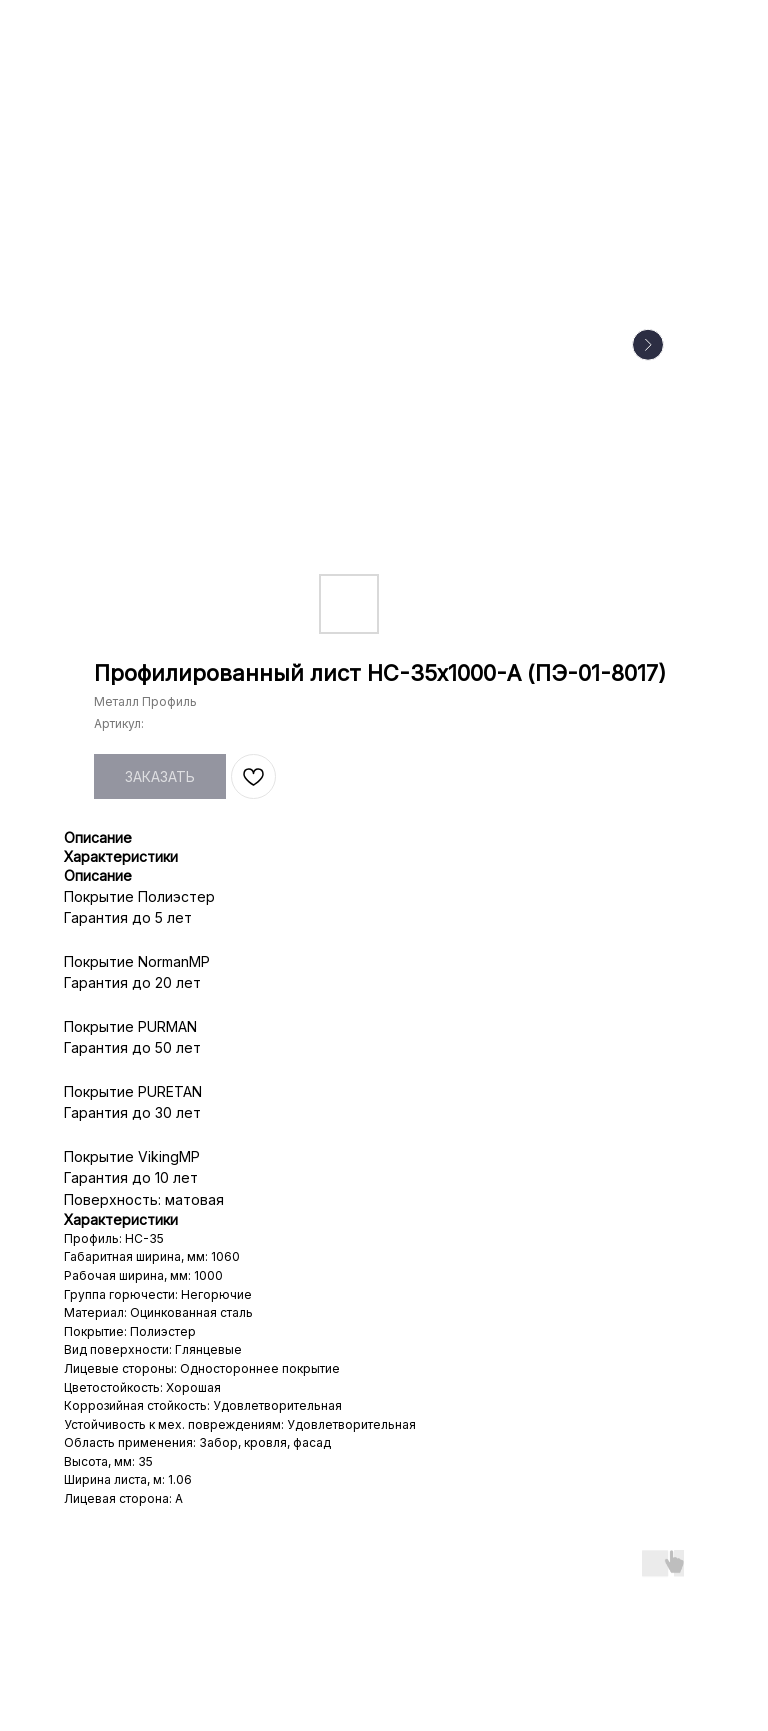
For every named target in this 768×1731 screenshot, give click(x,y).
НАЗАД (57, 28)
